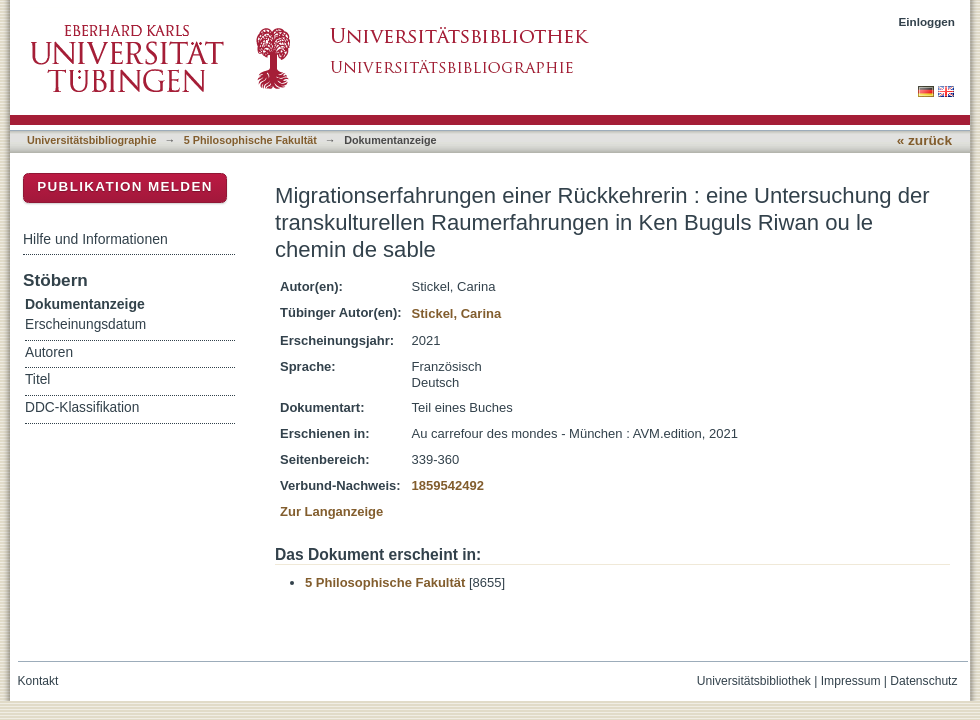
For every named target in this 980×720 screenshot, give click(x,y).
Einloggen (927, 21)
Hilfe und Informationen (95, 239)
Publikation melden (125, 186)
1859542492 (448, 485)
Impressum (851, 681)
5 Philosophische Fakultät (250, 140)
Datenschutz (923, 681)
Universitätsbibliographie (91, 140)
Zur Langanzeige (331, 511)
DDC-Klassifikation (82, 407)
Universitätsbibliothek (754, 681)
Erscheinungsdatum (85, 324)
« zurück (924, 140)
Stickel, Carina (457, 313)
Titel (37, 379)
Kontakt (38, 681)
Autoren (49, 352)
